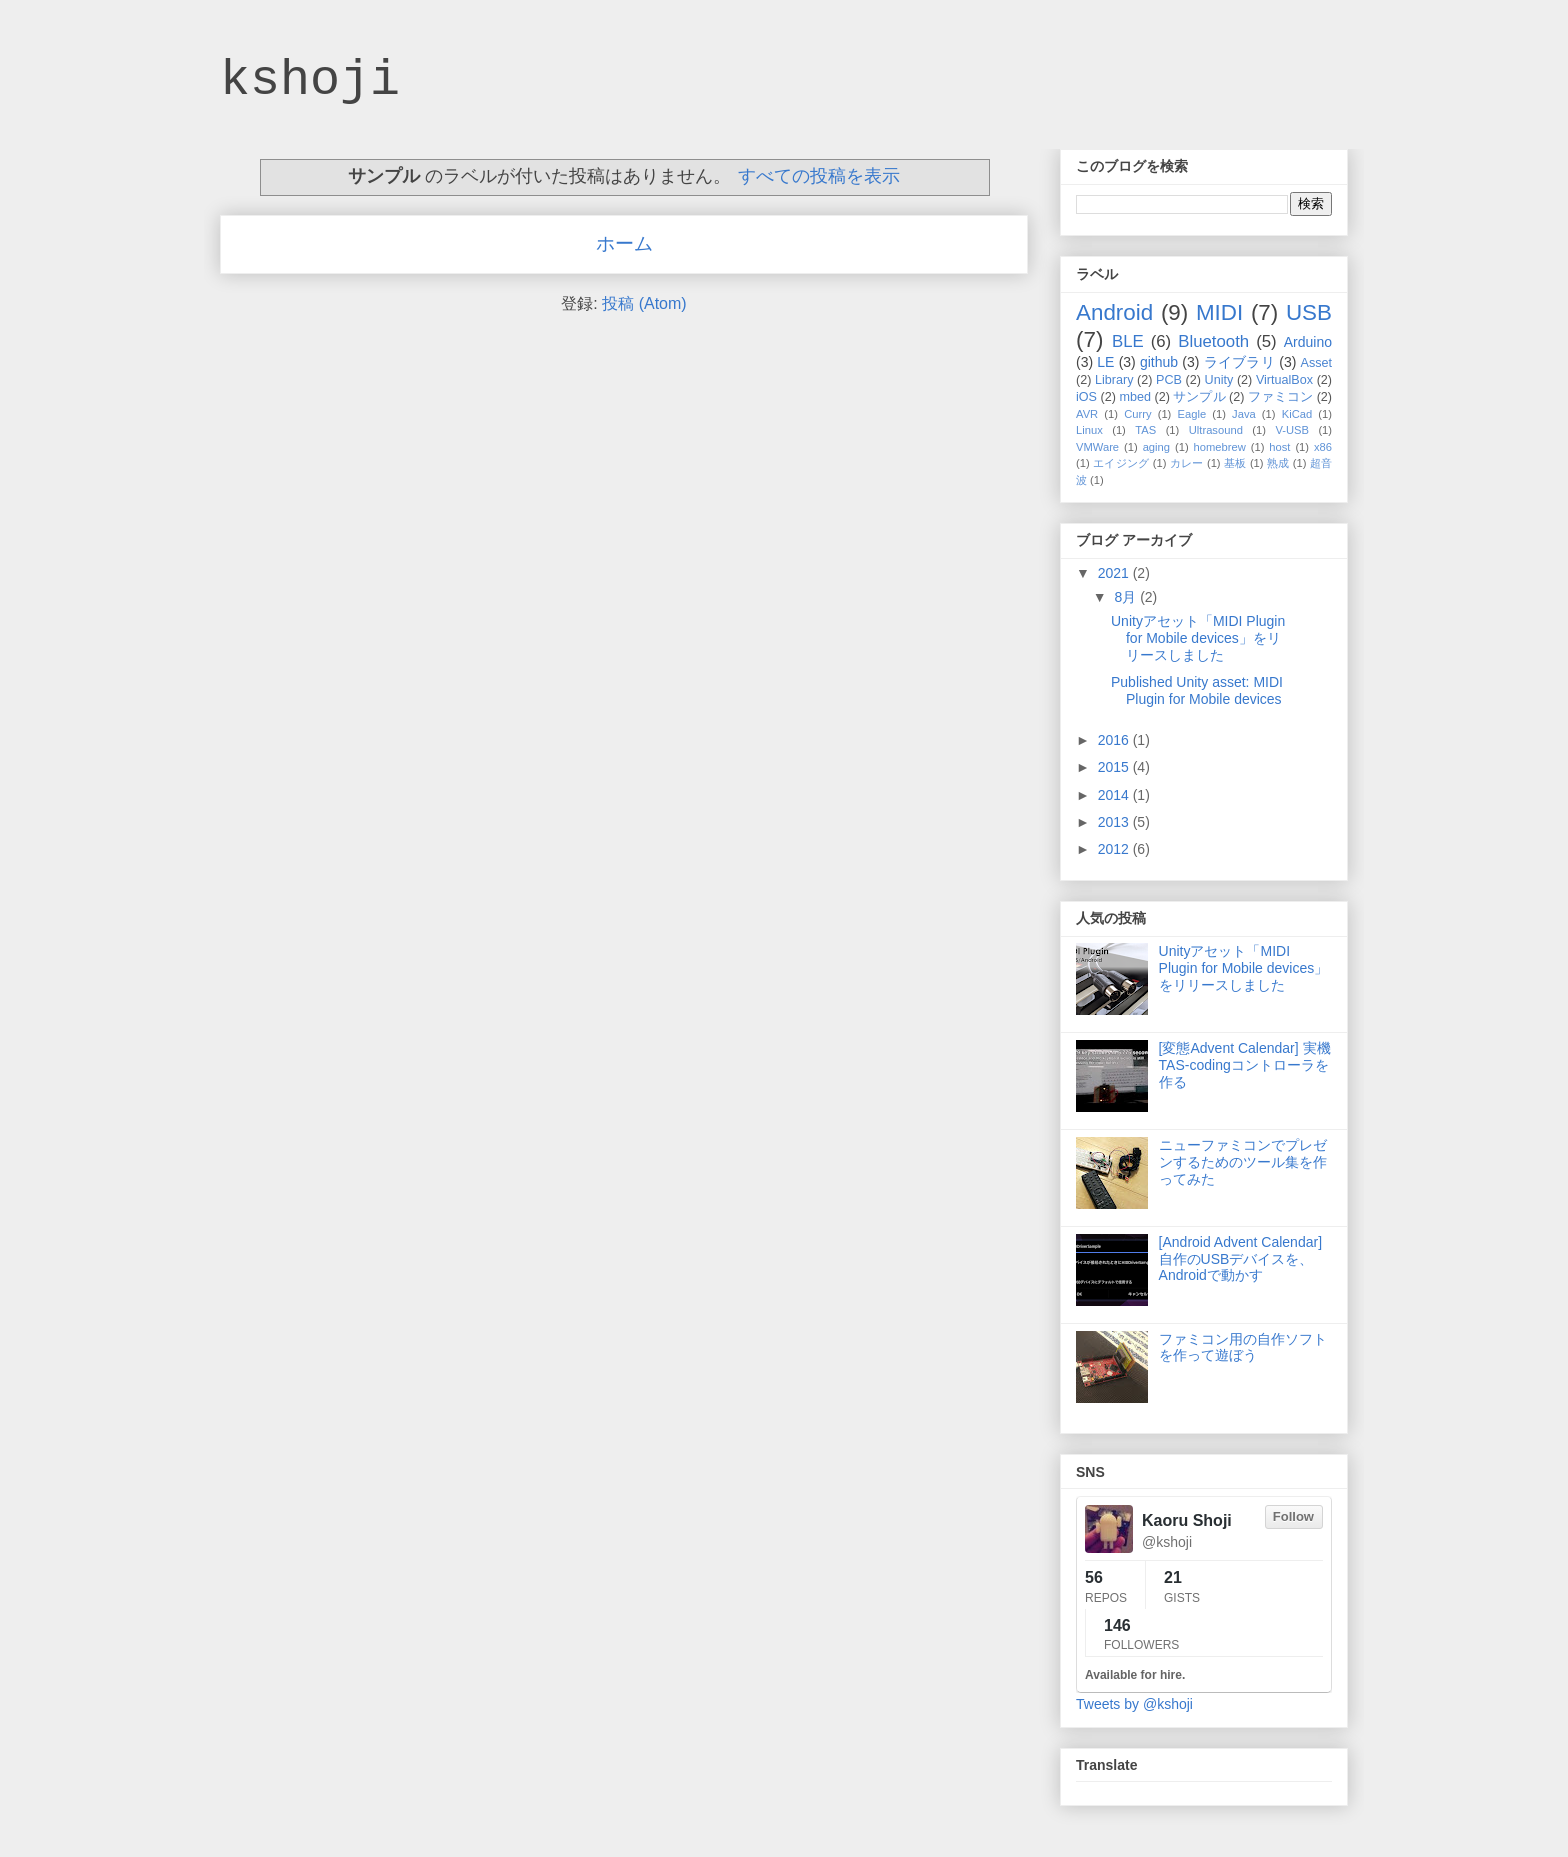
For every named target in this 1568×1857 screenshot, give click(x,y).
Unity (1219, 380)
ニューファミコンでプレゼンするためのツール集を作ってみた (1243, 1162)
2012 (1115, 849)
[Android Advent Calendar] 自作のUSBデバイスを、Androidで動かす (1240, 1259)
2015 (1115, 767)
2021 (1115, 573)
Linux (1089, 430)
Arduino (1308, 342)
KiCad (1297, 414)
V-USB (1292, 430)
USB (1309, 312)
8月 (1127, 597)
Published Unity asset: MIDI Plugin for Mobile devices (1197, 690)
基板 (1235, 463)
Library (1114, 380)
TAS (1145, 430)
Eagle (1191, 414)
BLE (1128, 341)
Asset (1317, 363)
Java (1244, 414)
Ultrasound (1216, 430)
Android (1114, 312)
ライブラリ (1239, 362)
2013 (1115, 822)
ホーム (624, 243)
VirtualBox (1284, 380)
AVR (1087, 414)
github (1159, 362)
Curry (1137, 414)
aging (1156, 447)
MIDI (1219, 312)
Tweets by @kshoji (1134, 1704)
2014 (1115, 795)
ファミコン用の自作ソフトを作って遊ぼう (1243, 1347)
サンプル (1199, 397)
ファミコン (1280, 397)
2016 (1115, 740)
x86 (1323, 447)
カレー (1187, 463)
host (1279, 447)
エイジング (1121, 463)
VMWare (1097, 447)
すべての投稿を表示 (819, 176)
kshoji (310, 80)
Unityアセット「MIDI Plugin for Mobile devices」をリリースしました (1198, 638)
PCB (1169, 380)
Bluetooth (1213, 341)
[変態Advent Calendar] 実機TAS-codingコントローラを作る (1245, 1065)
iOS (1086, 397)
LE (1105, 362)
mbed (1135, 397)
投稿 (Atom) (644, 303)
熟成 (1278, 463)
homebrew (1220, 447)
